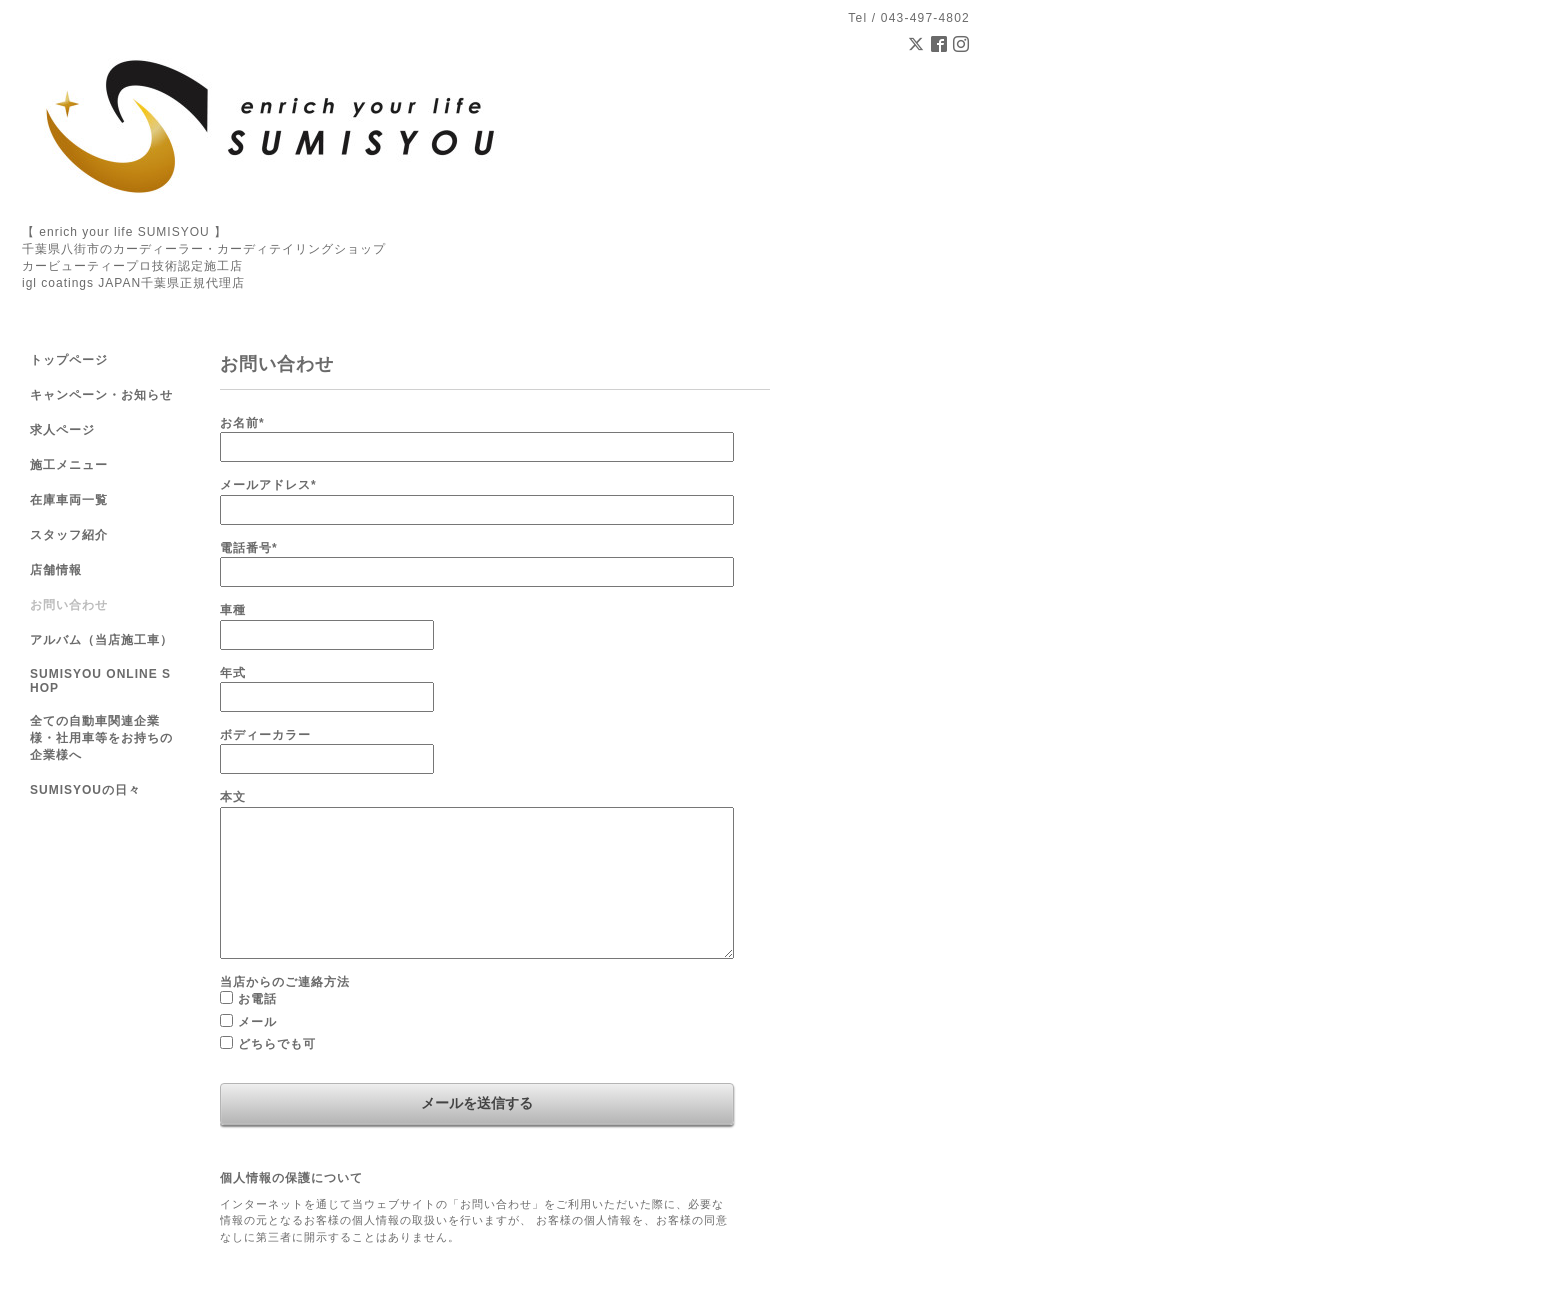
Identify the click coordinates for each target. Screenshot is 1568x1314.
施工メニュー (69, 465)
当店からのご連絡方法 (285, 982)
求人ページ (62, 430)
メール (257, 1022)
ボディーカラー (265, 735)
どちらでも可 (277, 1044)
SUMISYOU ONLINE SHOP (100, 681)
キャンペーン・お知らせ (101, 395)
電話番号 (249, 548)
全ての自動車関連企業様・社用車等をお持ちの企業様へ (101, 738)
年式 (233, 673)
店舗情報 (56, 570)
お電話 (257, 999)
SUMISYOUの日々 (85, 790)
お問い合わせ (69, 605)
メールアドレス (268, 485)
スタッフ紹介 (69, 535)
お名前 (242, 423)
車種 (233, 610)
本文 (233, 797)
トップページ (69, 360)
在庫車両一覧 (69, 500)
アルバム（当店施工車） (101, 640)
